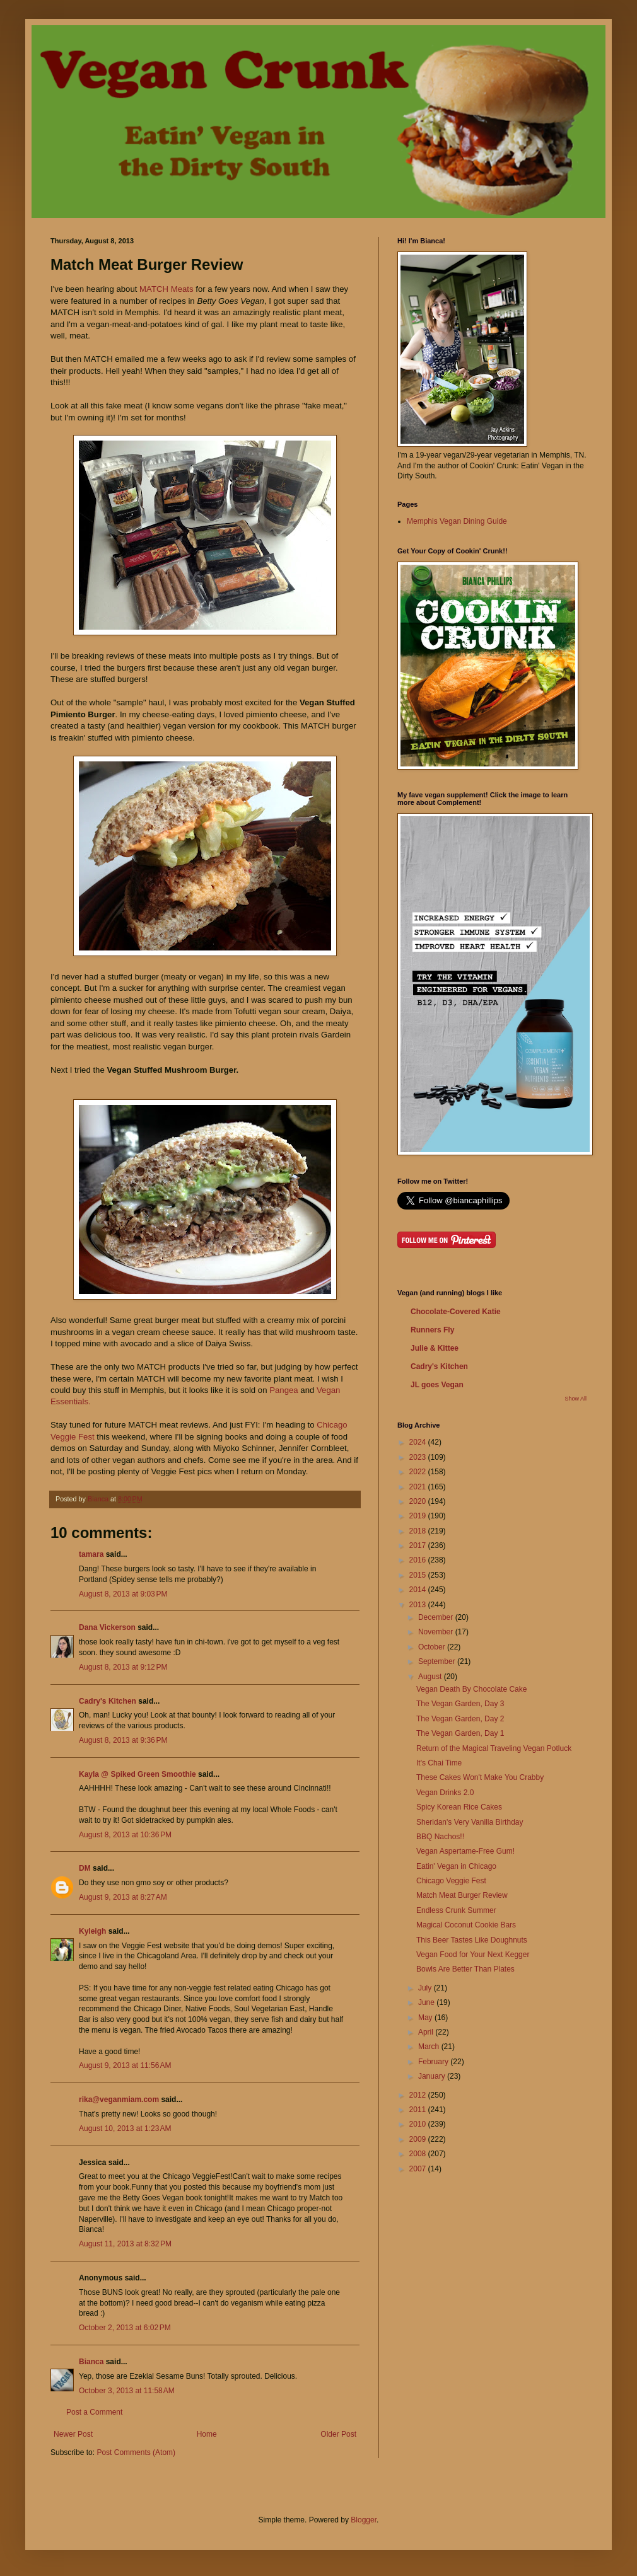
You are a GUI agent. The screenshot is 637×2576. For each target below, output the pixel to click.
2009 (418, 2139)
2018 (418, 1531)
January (432, 2076)
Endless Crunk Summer (456, 1910)
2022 (418, 1471)
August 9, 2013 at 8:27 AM (123, 1897)
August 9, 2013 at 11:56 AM (125, 2065)
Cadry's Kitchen (107, 1701)
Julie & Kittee (435, 1348)
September (437, 1661)
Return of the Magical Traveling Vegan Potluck (493, 1748)
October (432, 1647)
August (431, 1676)
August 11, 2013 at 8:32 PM (125, 2243)
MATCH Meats (166, 289)
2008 (418, 2153)
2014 (418, 1589)
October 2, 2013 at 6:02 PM (125, 2327)
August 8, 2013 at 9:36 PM (123, 1740)
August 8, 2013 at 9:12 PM (123, 1667)
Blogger (364, 2519)
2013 (418, 1604)
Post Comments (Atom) (135, 2452)
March (429, 2046)
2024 (418, 1442)
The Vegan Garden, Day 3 (460, 1703)
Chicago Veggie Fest (451, 1880)
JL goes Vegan (437, 1384)
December (436, 1617)
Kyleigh (92, 1931)
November (436, 1631)
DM (85, 1868)
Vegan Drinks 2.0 (445, 1792)
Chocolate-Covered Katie (456, 1311)
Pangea (283, 1390)
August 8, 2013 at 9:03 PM (123, 1594)
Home (207, 2434)
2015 (418, 1575)
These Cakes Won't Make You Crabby (480, 1777)
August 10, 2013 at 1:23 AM (125, 2128)
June (427, 2002)
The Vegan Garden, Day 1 (460, 1733)
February (434, 2061)
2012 (418, 2095)
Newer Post (73, 2434)
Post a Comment (94, 2412)
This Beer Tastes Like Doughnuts (471, 1940)
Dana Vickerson (107, 1627)
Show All (575, 1398)
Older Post (338, 2434)
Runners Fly (432, 1330)
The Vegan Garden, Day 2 (460, 1718)
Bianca (91, 2361)
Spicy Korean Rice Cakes (459, 1807)
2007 (418, 2168)
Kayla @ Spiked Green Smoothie (137, 1774)
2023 (418, 1457)
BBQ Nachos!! (440, 1836)
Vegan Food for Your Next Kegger (472, 1954)
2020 (418, 1501)
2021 (418, 1486)
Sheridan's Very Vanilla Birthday (469, 1822)
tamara (91, 1554)
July (426, 1988)
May (426, 2017)
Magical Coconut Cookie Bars (466, 1924)
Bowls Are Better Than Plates (465, 1969)
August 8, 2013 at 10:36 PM (125, 1834)
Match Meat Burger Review (462, 1895)
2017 (418, 1545)
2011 (418, 2109)
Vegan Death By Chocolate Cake (471, 1689)
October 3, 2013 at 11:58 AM (127, 2390)
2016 (418, 1560)
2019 (418, 1515)
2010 (418, 2124)
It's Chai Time (439, 1763)
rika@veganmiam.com (119, 2099)
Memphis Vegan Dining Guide (457, 521)
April (426, 2032)
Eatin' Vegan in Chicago (456, 1866)
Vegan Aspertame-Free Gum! (465, 1851)
